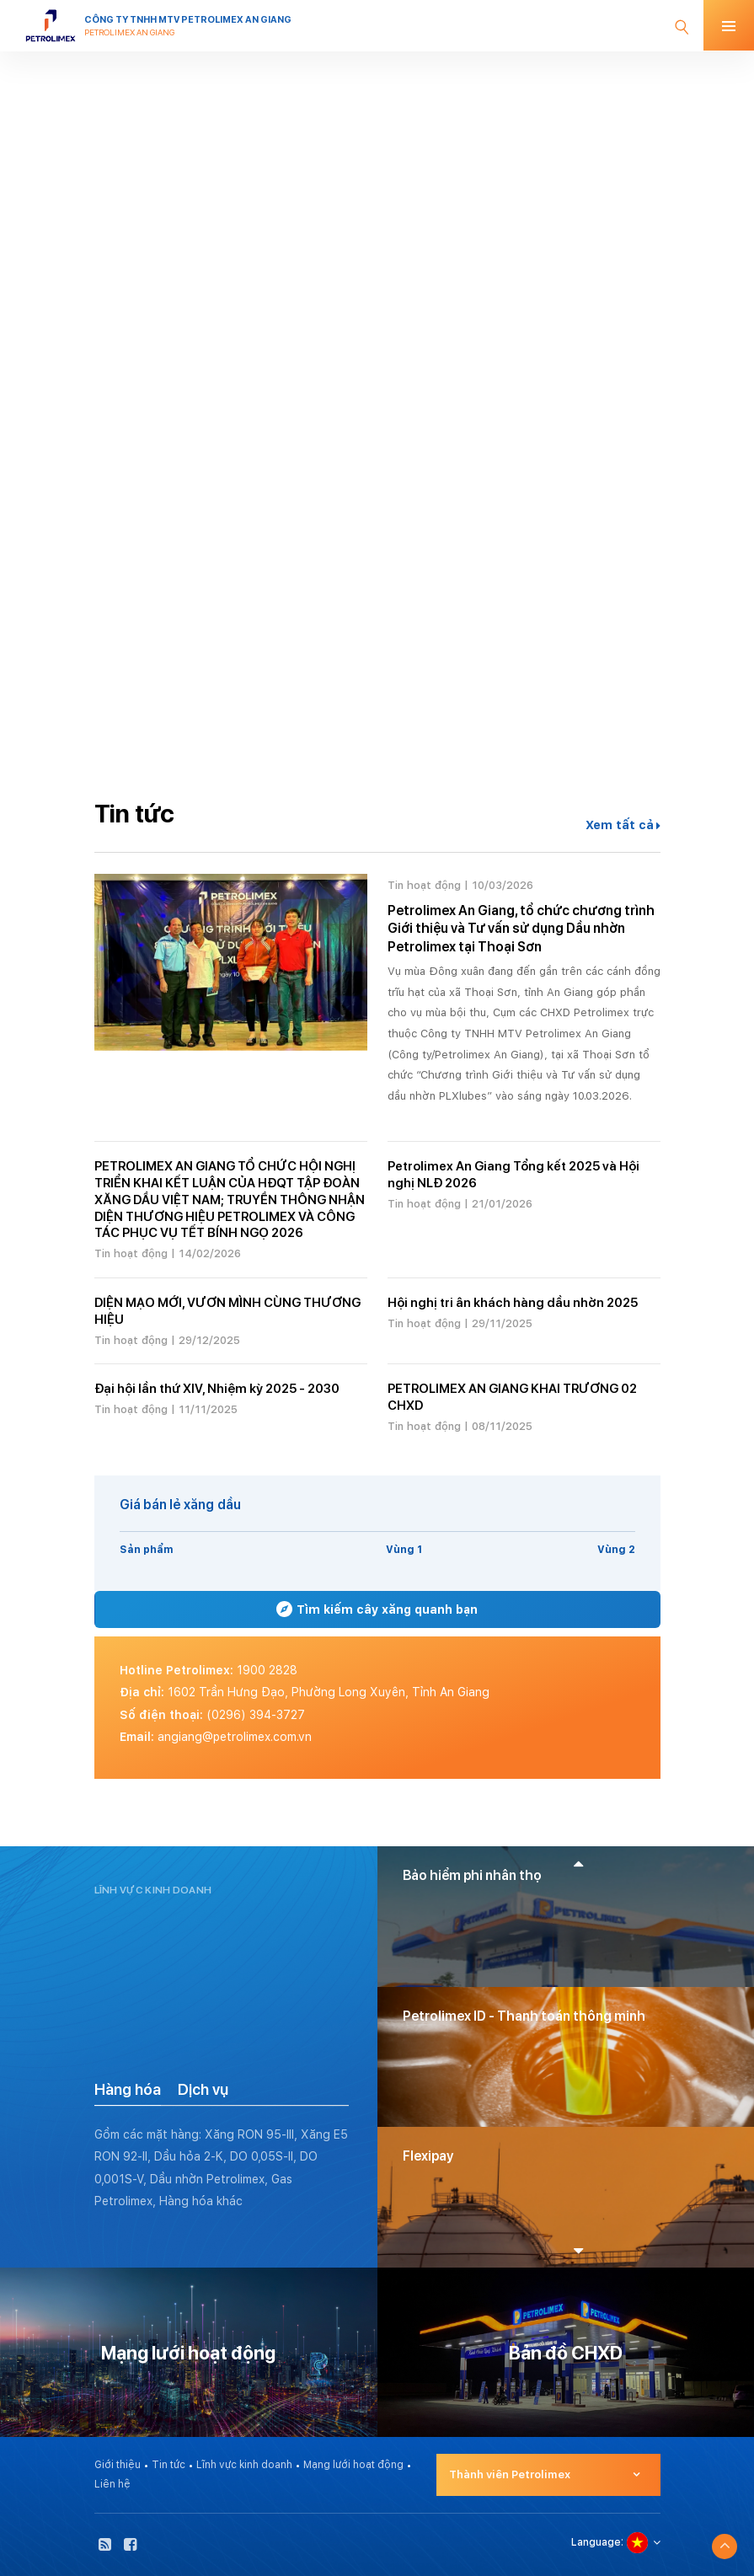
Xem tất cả (623, 825)
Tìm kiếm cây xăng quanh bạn (377, 1609)
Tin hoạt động (424, 885)
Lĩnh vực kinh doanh (244, 2465)
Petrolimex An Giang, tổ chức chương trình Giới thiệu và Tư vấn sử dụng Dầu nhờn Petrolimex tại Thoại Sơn (521, 928)
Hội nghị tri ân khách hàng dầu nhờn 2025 (513, 1302)
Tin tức (168, 2465)
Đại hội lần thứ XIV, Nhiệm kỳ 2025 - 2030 (217, 1388)
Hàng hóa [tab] (127, 2089)
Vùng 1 (404, 1550)
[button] (578, 1863)
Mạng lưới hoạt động (353, 2465)
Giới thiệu (117, 2465)
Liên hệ (112, 2484)
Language (596, 2542)
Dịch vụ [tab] (203, 2089)
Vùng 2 (616, 1550)
